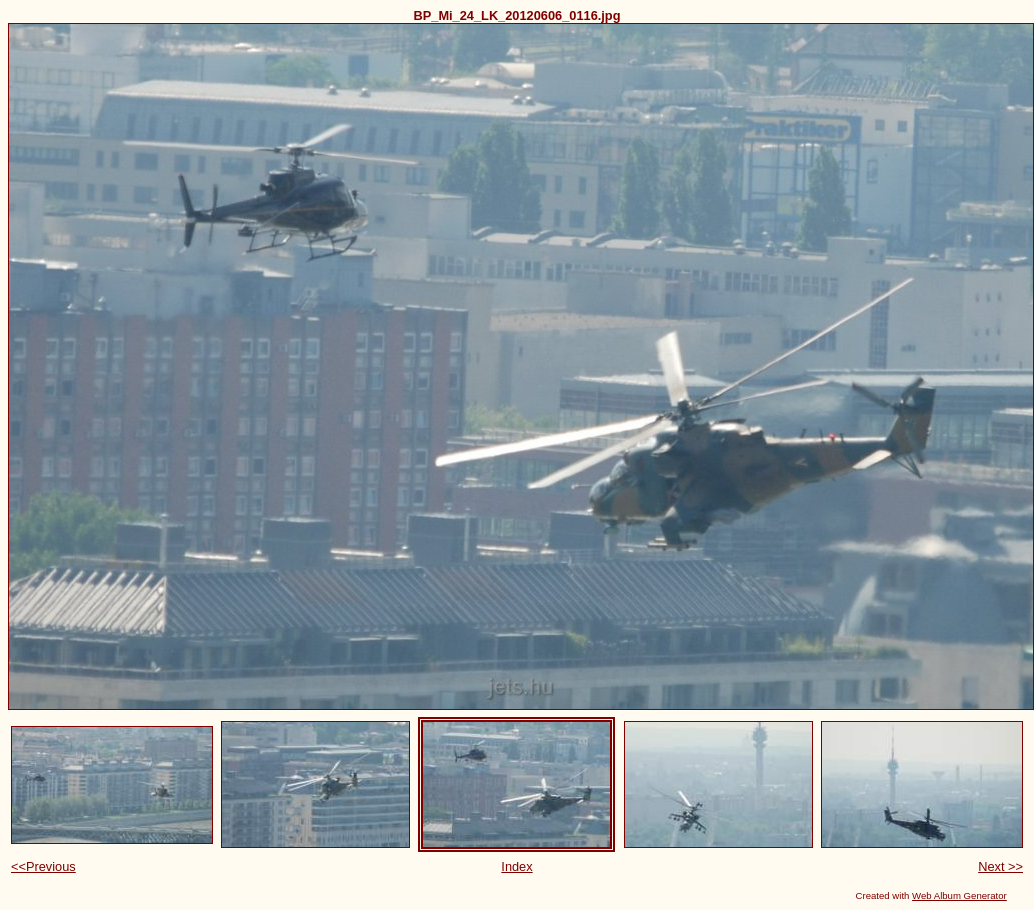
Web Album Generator (959, 895)
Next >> (1000, 866)
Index (516, 866)
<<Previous (43, 866)
